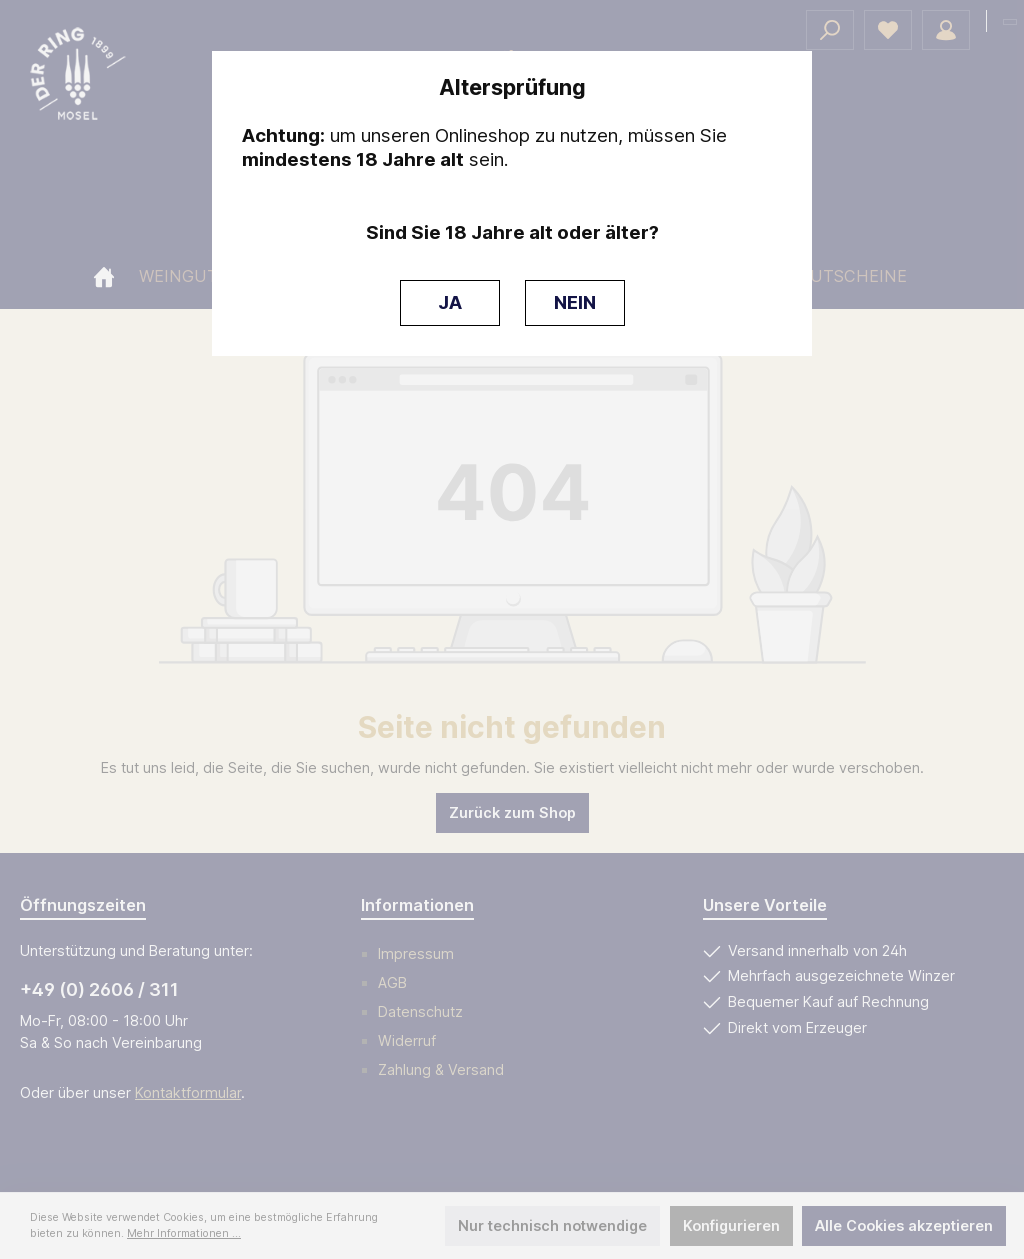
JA (450, 302)
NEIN (575, 302)
